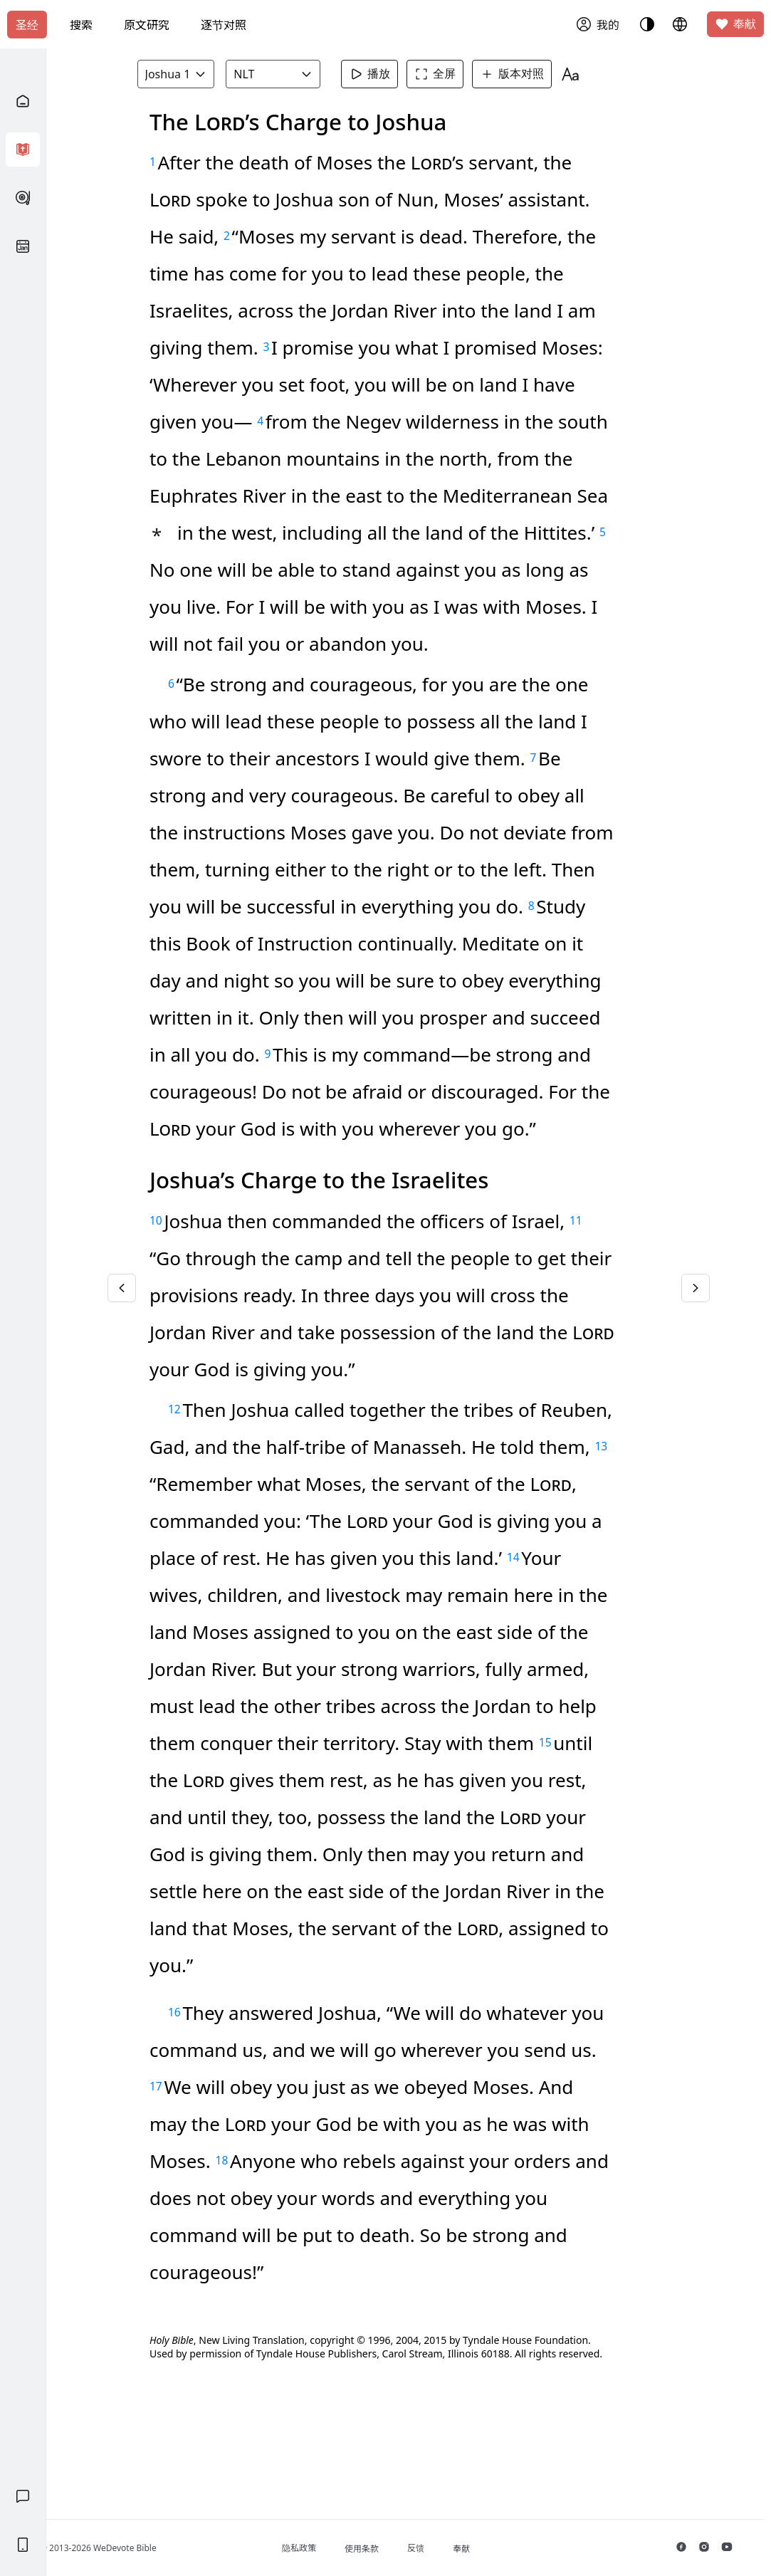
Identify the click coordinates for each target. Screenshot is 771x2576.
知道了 (362, 121)
